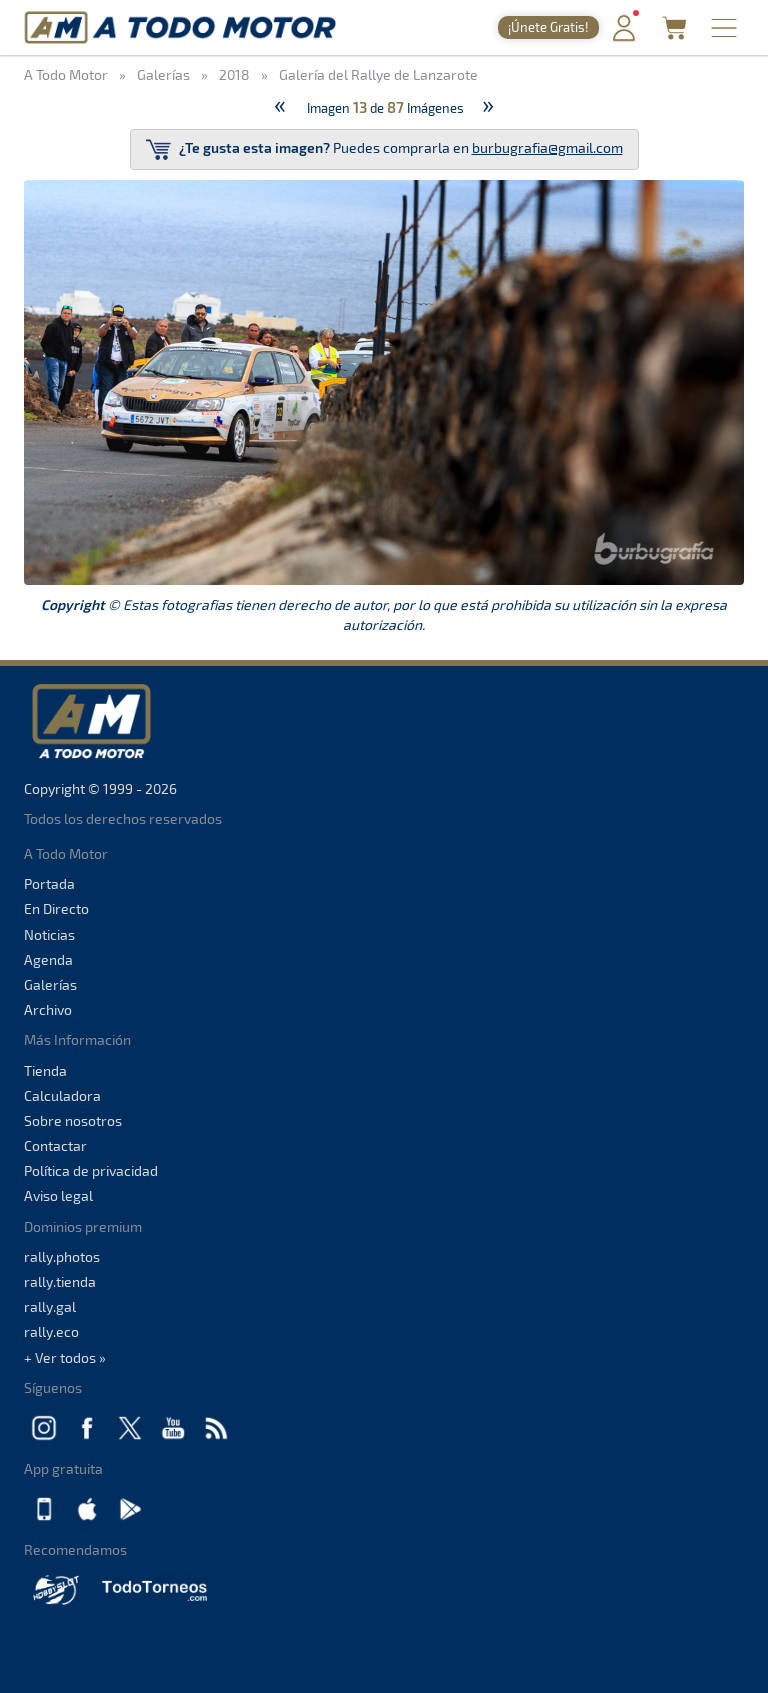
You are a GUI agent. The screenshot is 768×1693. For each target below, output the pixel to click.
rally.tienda (60, 1281)
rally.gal (50, 1306)
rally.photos (62, 1256)
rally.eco (51, 1331)
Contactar (55, 1145)
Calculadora (62, 1095)
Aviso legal (58, 1195)
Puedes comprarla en (384, 149)
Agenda (48, 959)
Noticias (49, 934)
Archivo (48, 1009)
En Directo (56, 908)
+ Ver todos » (65, 1357)
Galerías (50, 984)
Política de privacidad (91, 1170)
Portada (49, 883)
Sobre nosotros (73, 1120)
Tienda (45, 1070)
